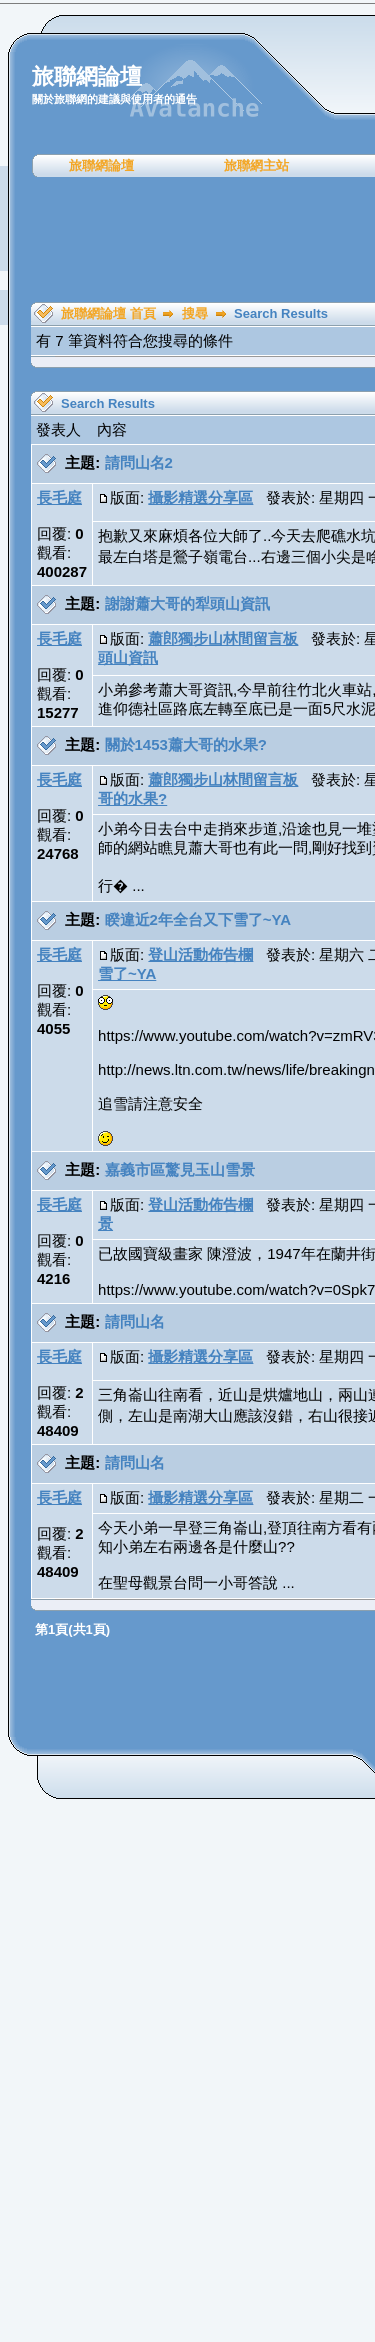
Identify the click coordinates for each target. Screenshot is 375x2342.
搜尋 (195, 313)
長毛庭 (59, 497)
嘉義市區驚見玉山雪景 (180, 1169)
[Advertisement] (194, 240)
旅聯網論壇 (101, 165)
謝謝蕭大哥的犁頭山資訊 (187, 603)
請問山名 (135, 1321)
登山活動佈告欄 (200, 954)
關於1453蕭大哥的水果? (186, 744)
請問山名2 (139, 462)
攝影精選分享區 (200, 497)
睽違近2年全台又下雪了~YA (198, 919)
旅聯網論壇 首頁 (108, 313)
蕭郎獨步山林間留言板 (223, 638)
